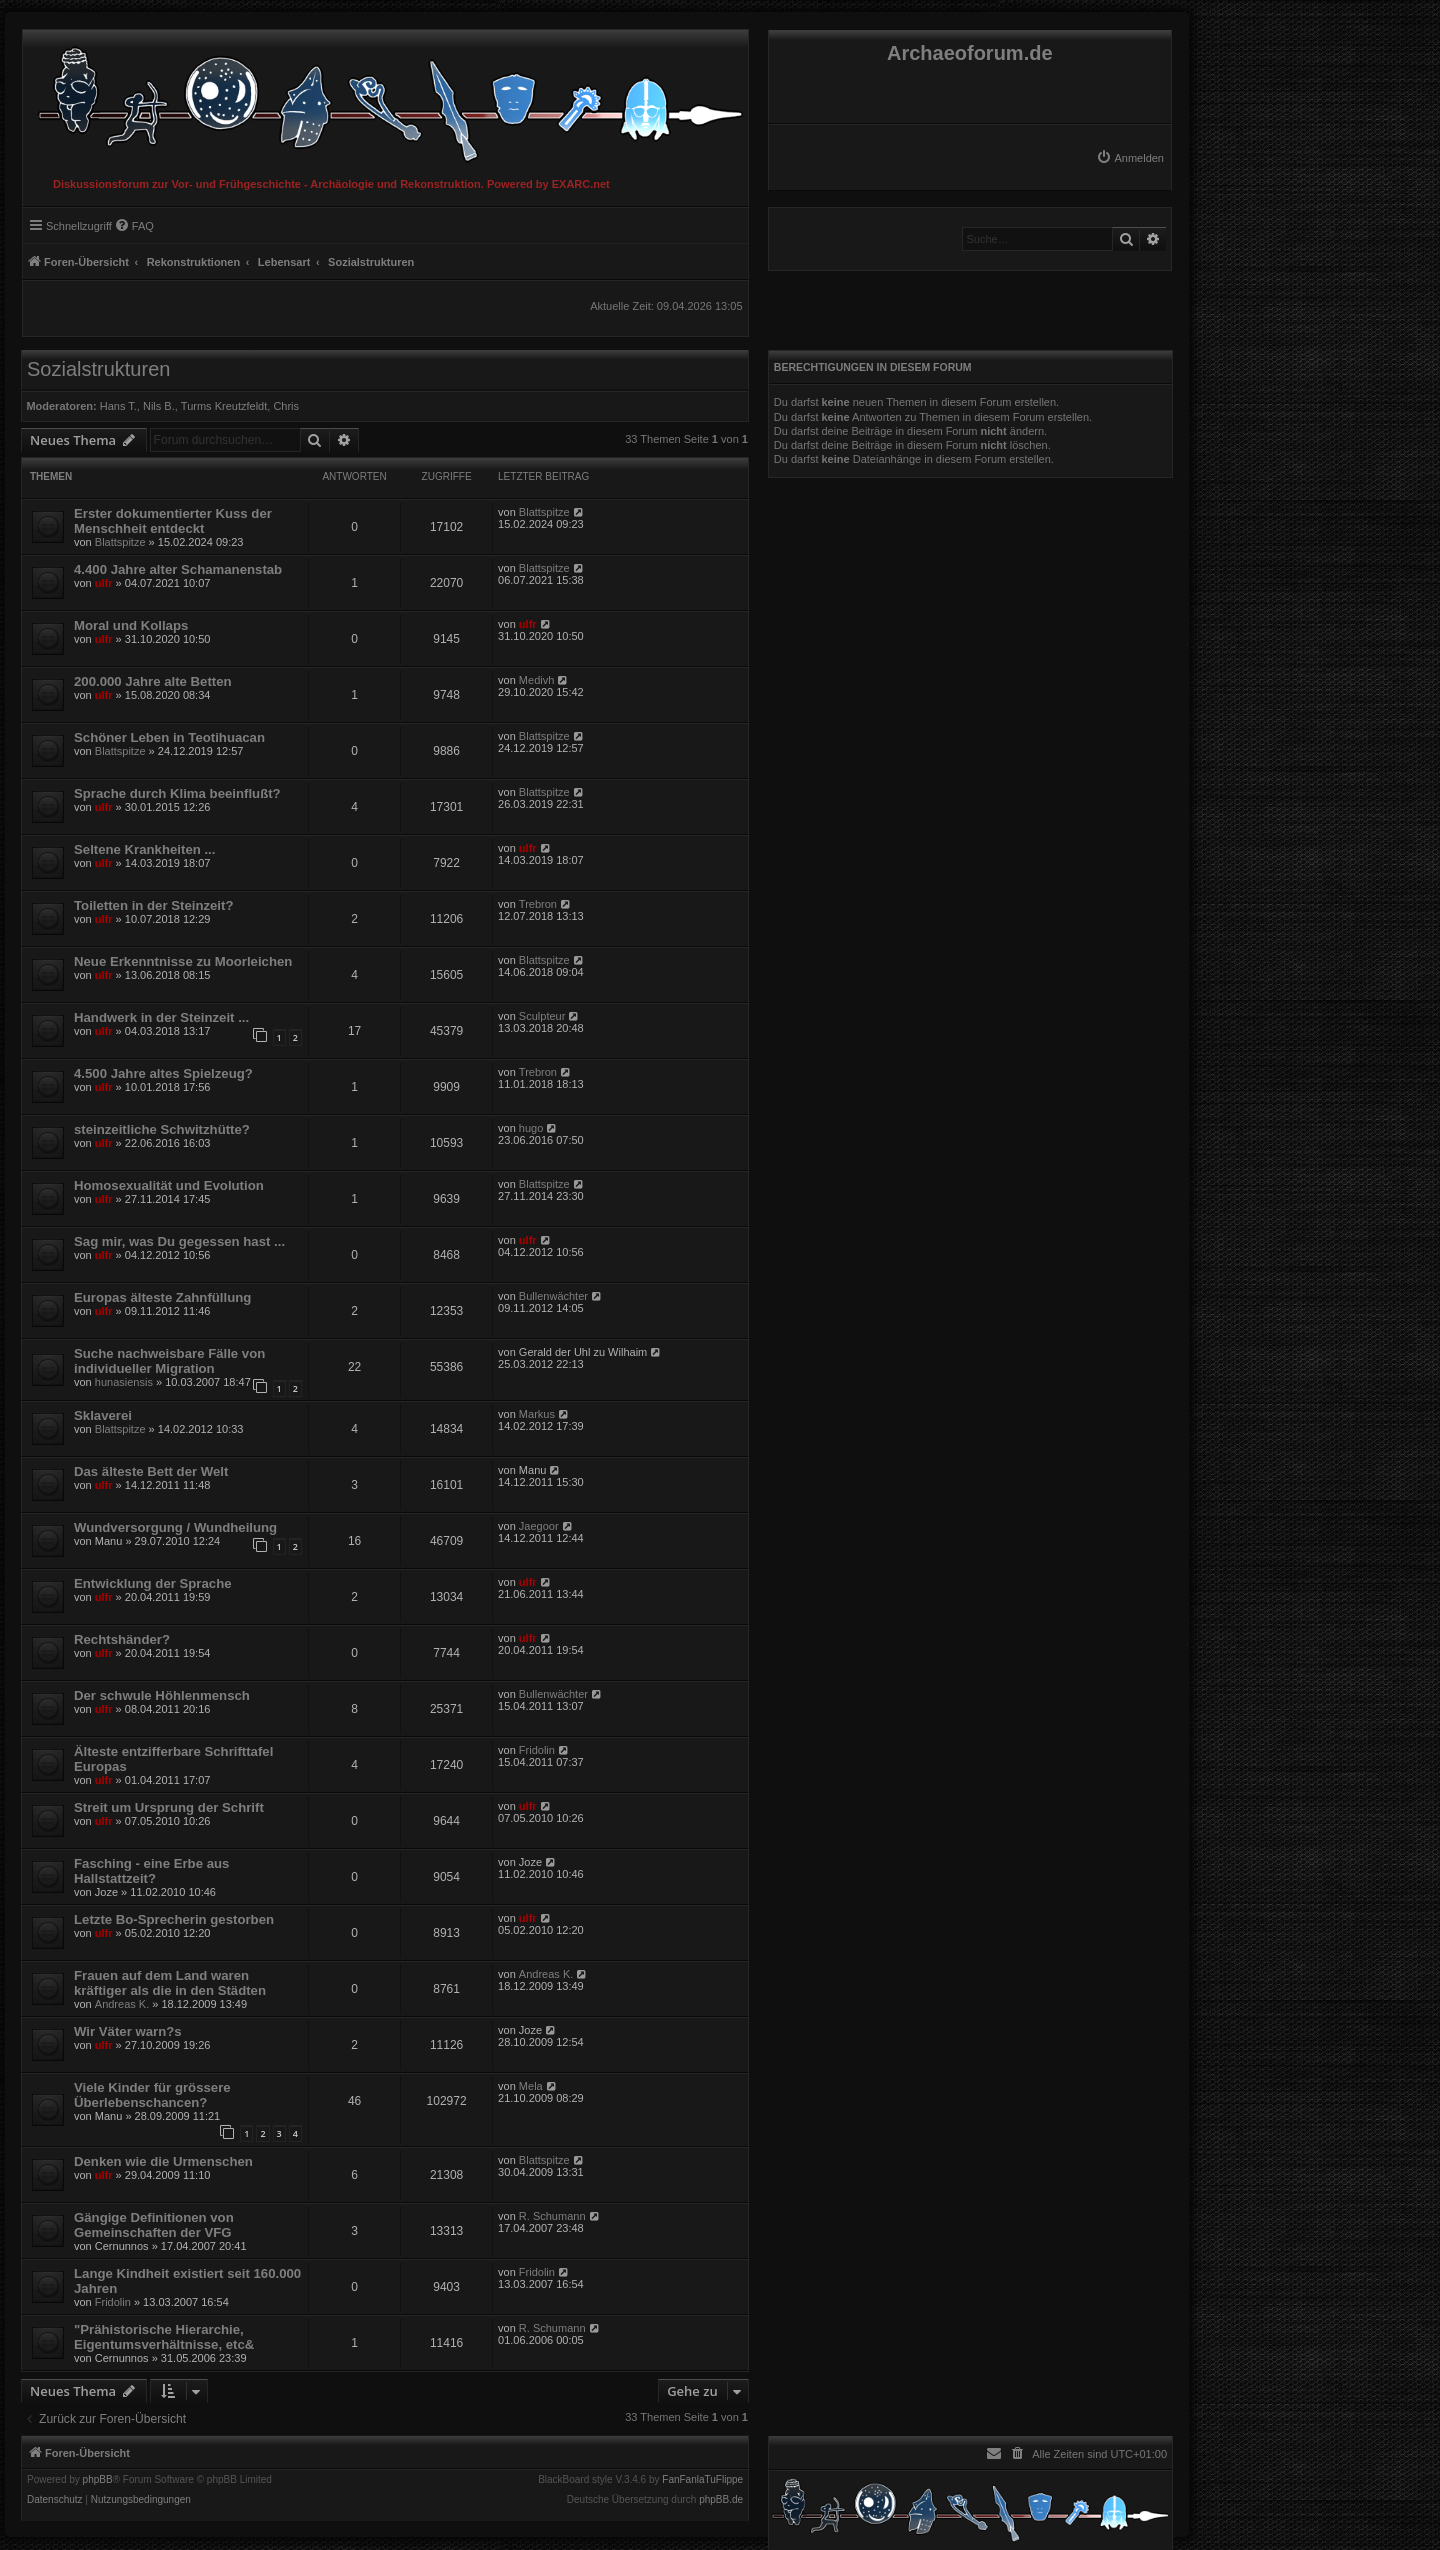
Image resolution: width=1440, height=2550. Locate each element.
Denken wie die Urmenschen (163, 2161)
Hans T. (118, 406)
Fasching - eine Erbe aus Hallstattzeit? (151, 1871)
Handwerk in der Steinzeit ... (161, 1017)
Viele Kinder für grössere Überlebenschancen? (152, 2095)
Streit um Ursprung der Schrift (169, 1807)
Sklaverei (103, 1415)
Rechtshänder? (122, 1639)
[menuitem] (1130, 158)
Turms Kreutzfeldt (224, 406)
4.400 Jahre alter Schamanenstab (178, 569)
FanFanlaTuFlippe (702, 2480)
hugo (531, 1128)
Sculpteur (542, 1016)
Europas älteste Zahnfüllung (162, 1297)
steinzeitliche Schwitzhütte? (162, 1129)
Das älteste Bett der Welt (151, 1471)
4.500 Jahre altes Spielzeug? (163, 1073)
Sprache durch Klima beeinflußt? (177, 793)
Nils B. (159, 406)
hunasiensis (124, 1382)
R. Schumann (552, 2216)
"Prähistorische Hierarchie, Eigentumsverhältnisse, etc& (164, 2337)
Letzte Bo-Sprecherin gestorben (174, 1919)
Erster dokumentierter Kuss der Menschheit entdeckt (173, 521)
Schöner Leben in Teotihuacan (169, 737)
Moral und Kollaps (131, 625)
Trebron (538, 904)
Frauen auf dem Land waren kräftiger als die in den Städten (170, 1983)
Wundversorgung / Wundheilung (175, 1527)
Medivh (536, 680)
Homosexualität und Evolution (169, 1185)
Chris (286, 406)
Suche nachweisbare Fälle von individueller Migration (169, 1361)
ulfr (104, 583)
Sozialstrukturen (98, 369)
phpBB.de (721, 2500)
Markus (537, 1414)
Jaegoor (539, 1526)
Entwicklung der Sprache (153, 1583)
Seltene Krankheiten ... (144, 849)
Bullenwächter (553, 1296)
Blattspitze (120, 542)
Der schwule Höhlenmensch (162, 1695)
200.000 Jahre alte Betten (153, 681)
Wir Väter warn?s (128, 2031)
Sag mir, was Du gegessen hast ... (179, 1241)
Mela (531, 2086)
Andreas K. (122, 2004)
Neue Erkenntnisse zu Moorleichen (183, 961)
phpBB (98, 2480)
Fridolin (537, 1750)
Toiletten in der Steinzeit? (153, 905)
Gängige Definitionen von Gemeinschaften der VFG (154, 2225)
